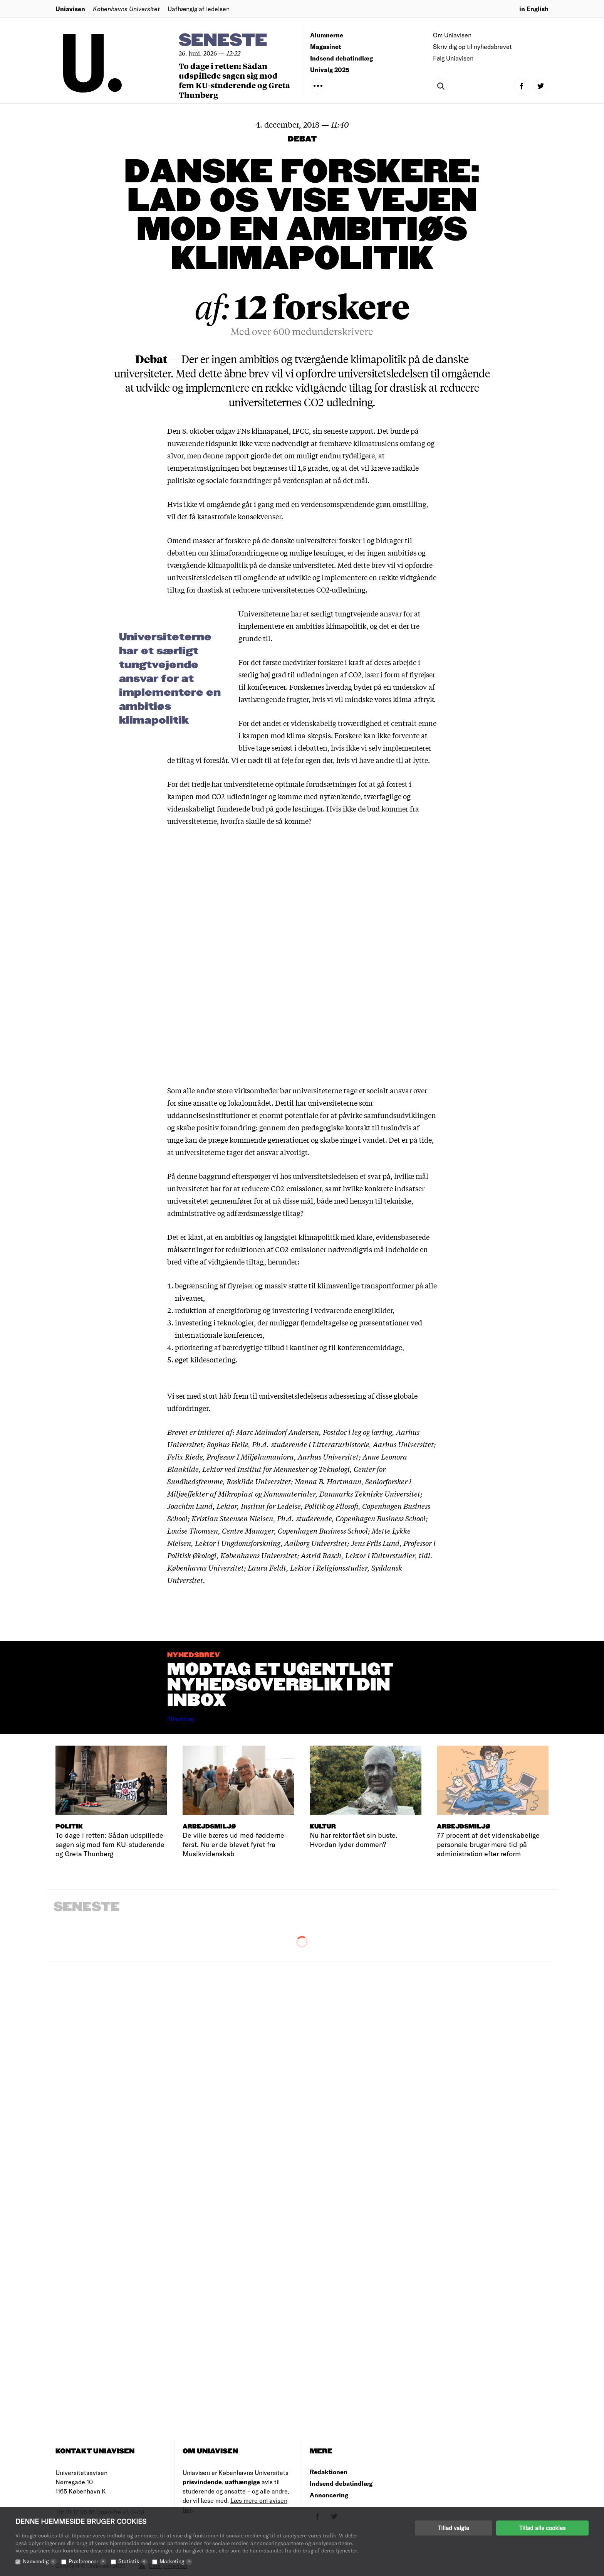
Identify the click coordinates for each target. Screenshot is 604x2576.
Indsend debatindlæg (341, 58)
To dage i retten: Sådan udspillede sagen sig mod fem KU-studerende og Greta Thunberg (234, 80)
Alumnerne (326, 35)
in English (534, 8)
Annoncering (329, 2495)
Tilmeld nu (180, 1719)
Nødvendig (40, 2561)
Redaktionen (328, 2471)
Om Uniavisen (452, 35)
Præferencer (87, 2561)
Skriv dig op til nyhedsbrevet (472, 46)
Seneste (223, 40)
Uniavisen (70, 8)
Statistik (133, 2561)
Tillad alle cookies (542, 2527)
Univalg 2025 (329, 69)
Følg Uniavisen (453, 58)
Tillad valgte (453, 2527)
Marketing (175, 2561)
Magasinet (325, 46)
